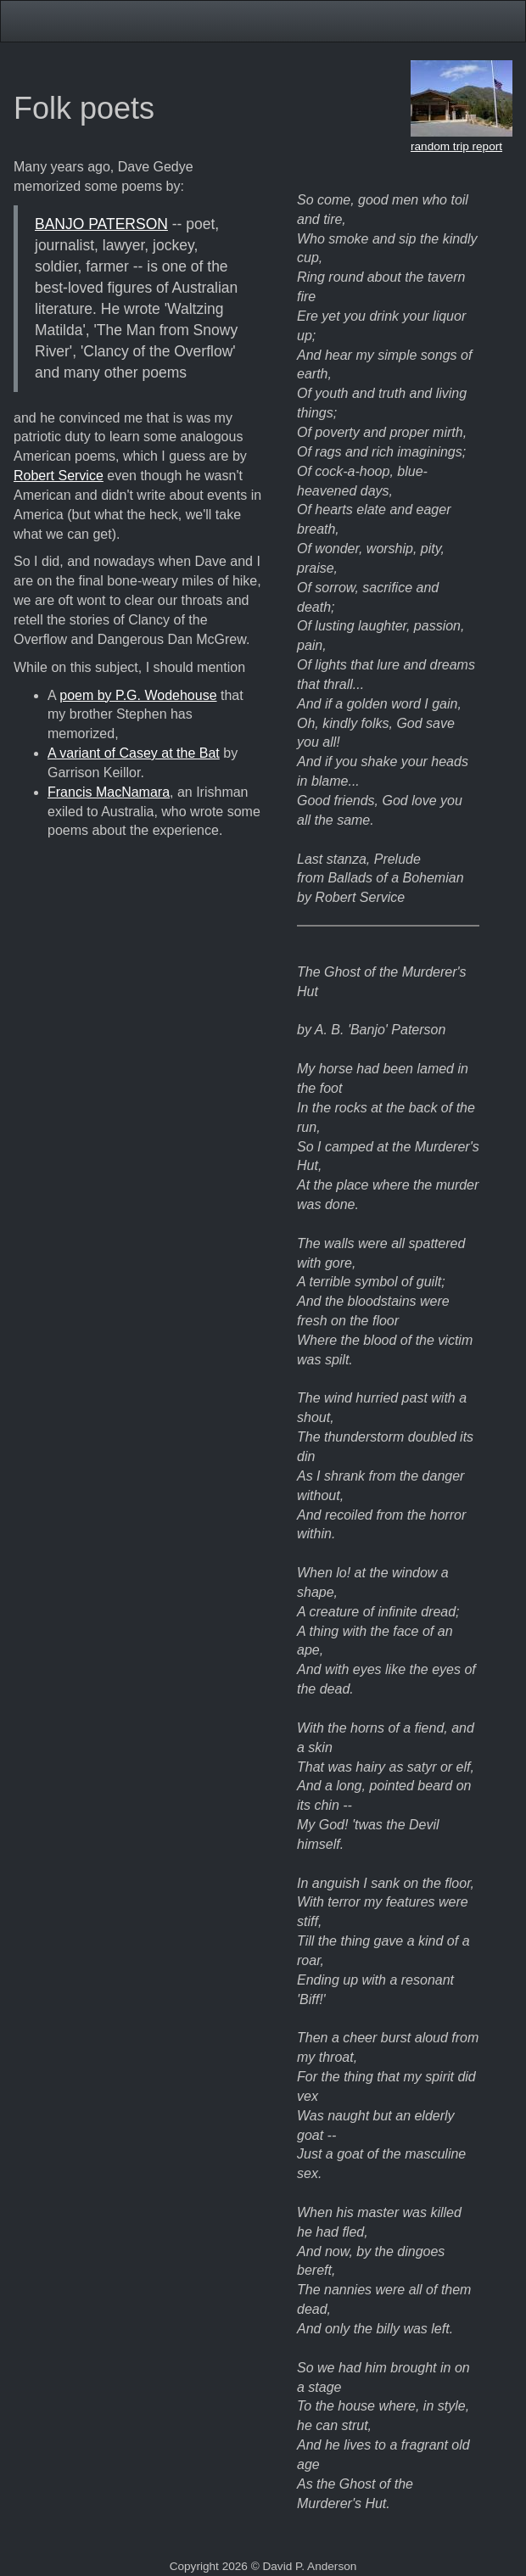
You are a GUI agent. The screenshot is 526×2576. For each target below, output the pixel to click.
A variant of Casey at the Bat (134, 753)
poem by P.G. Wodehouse (137, 695)
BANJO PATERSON (101, 224)
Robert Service (59, 475)
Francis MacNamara (109, 792)
